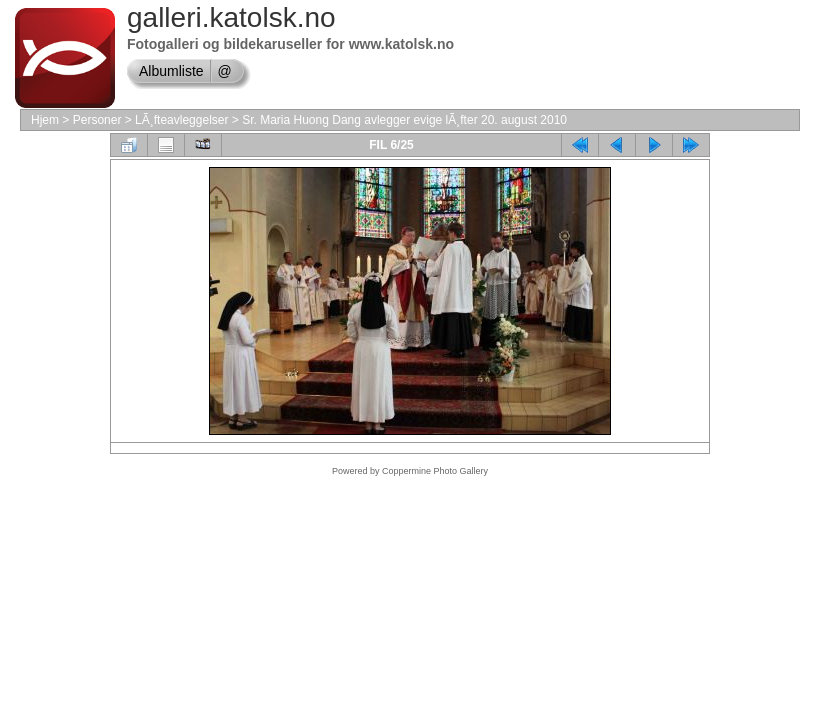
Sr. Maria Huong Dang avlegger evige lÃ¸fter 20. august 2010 (404, 120)
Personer (97, 120)
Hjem (45, 120)
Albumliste (171, 71)
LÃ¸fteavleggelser (181, 120)
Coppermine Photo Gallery (435, 471)
